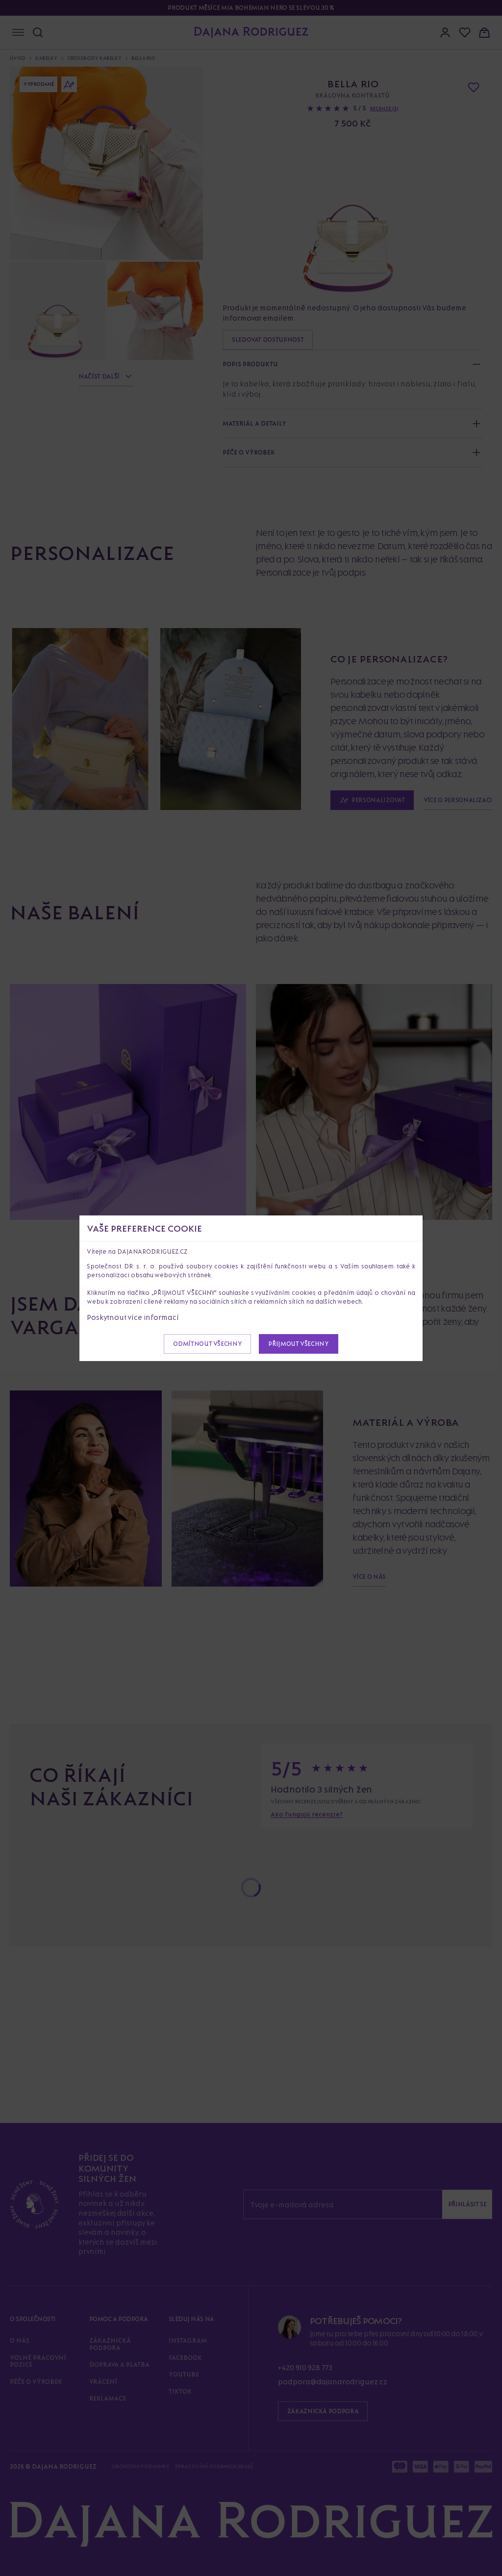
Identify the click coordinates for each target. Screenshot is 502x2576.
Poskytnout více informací (133, 1317)
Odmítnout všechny (207, 1343)
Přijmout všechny (298, 1343)
